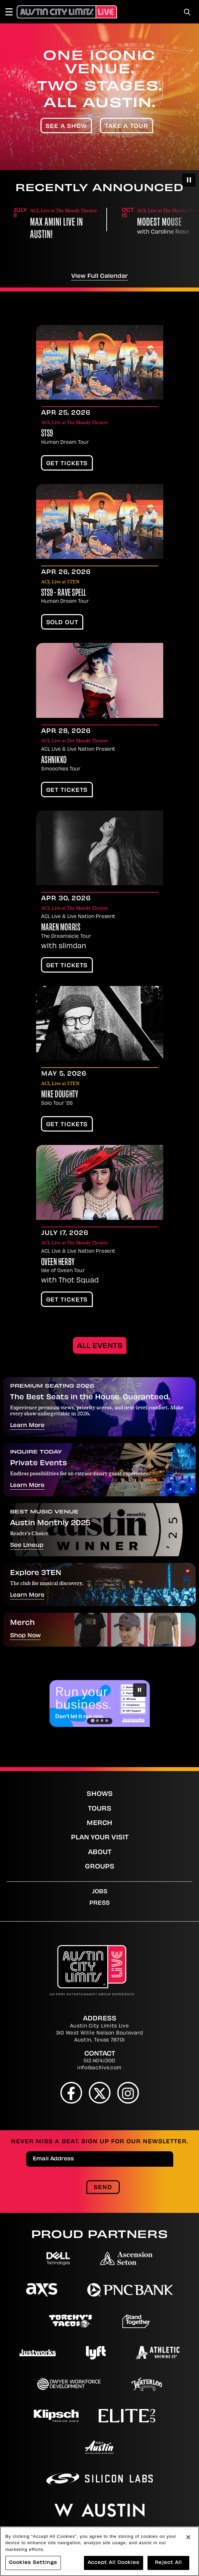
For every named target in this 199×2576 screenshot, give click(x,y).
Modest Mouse (159, 223)
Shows (100, 1794)
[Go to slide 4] (106, 1720)
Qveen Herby (58, 1262)
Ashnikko (54, 760)
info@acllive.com (99, 2068)
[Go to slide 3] (102, 1720)
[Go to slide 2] (97, 1720)
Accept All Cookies (113, 2563)
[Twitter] (99, 2092)
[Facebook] (71, 2092)
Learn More (27, 1425)
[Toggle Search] (187, 12)
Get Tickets (67, 464)
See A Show (66, 126)
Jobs (99, 1892)
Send (103, 2187)
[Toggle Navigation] (12, 11)
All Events (99, 1346)
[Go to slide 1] (92, 1721)
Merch (99, 1823)
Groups (99, 1867)
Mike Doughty (60, 1095)
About (99, 1852)
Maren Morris (61, 928)
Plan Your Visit (99, 1838)
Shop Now (25, 1636)
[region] (99, 2551)
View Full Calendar (99, 276)
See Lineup (26, 1545)
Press (99, 1903)
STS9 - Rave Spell (64, 593)
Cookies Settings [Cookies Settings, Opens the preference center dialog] (33, 2563)
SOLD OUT (62, 623)
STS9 (47, 434)
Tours (99, 1809)
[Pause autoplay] (189, 180)
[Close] (188, 2537)
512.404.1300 (99, 2061)
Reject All (168, 2563)
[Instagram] (128, 2092)
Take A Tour (126, 126)
